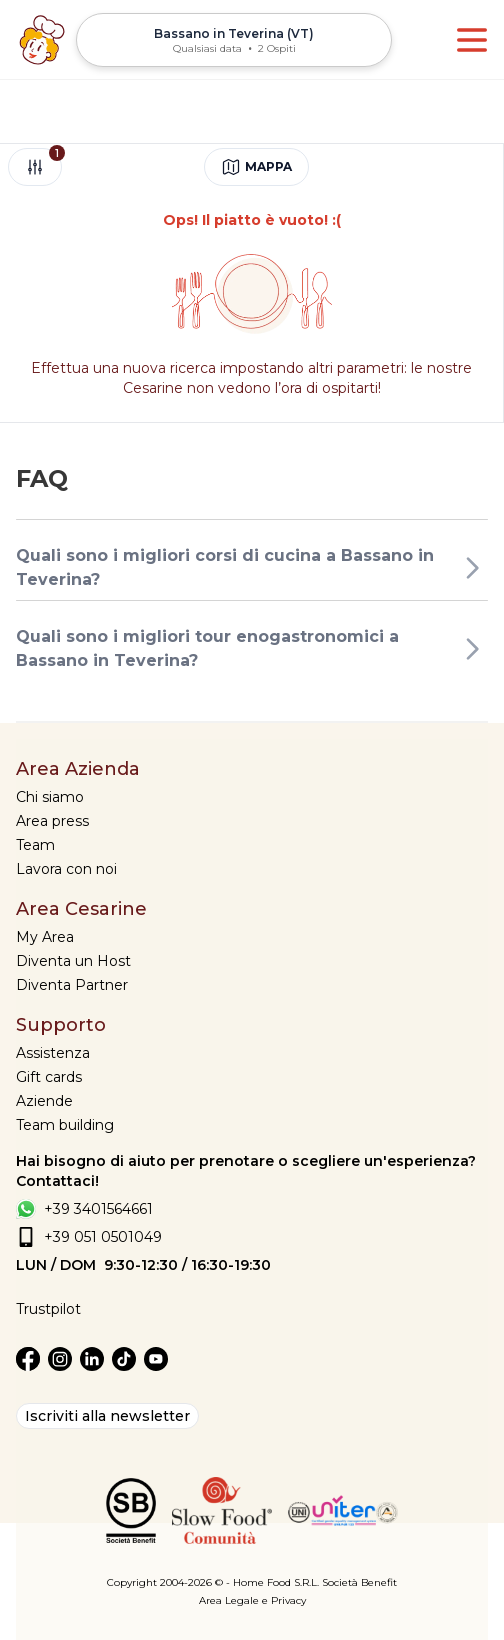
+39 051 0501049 (103, 1237)
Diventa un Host (73, 961)
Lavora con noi (66, 869)
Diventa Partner (72, 985)
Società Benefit (359, 1582)
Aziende (44, 1101)
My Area (45, 937)
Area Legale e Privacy (252, 1600)
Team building (65, 1125)
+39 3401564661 (98, 1209)
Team (35, 845)
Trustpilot (48, 1309)
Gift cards (49, 1077)
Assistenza (53, 1053)
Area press (52, 821)
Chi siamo (50, 797)
